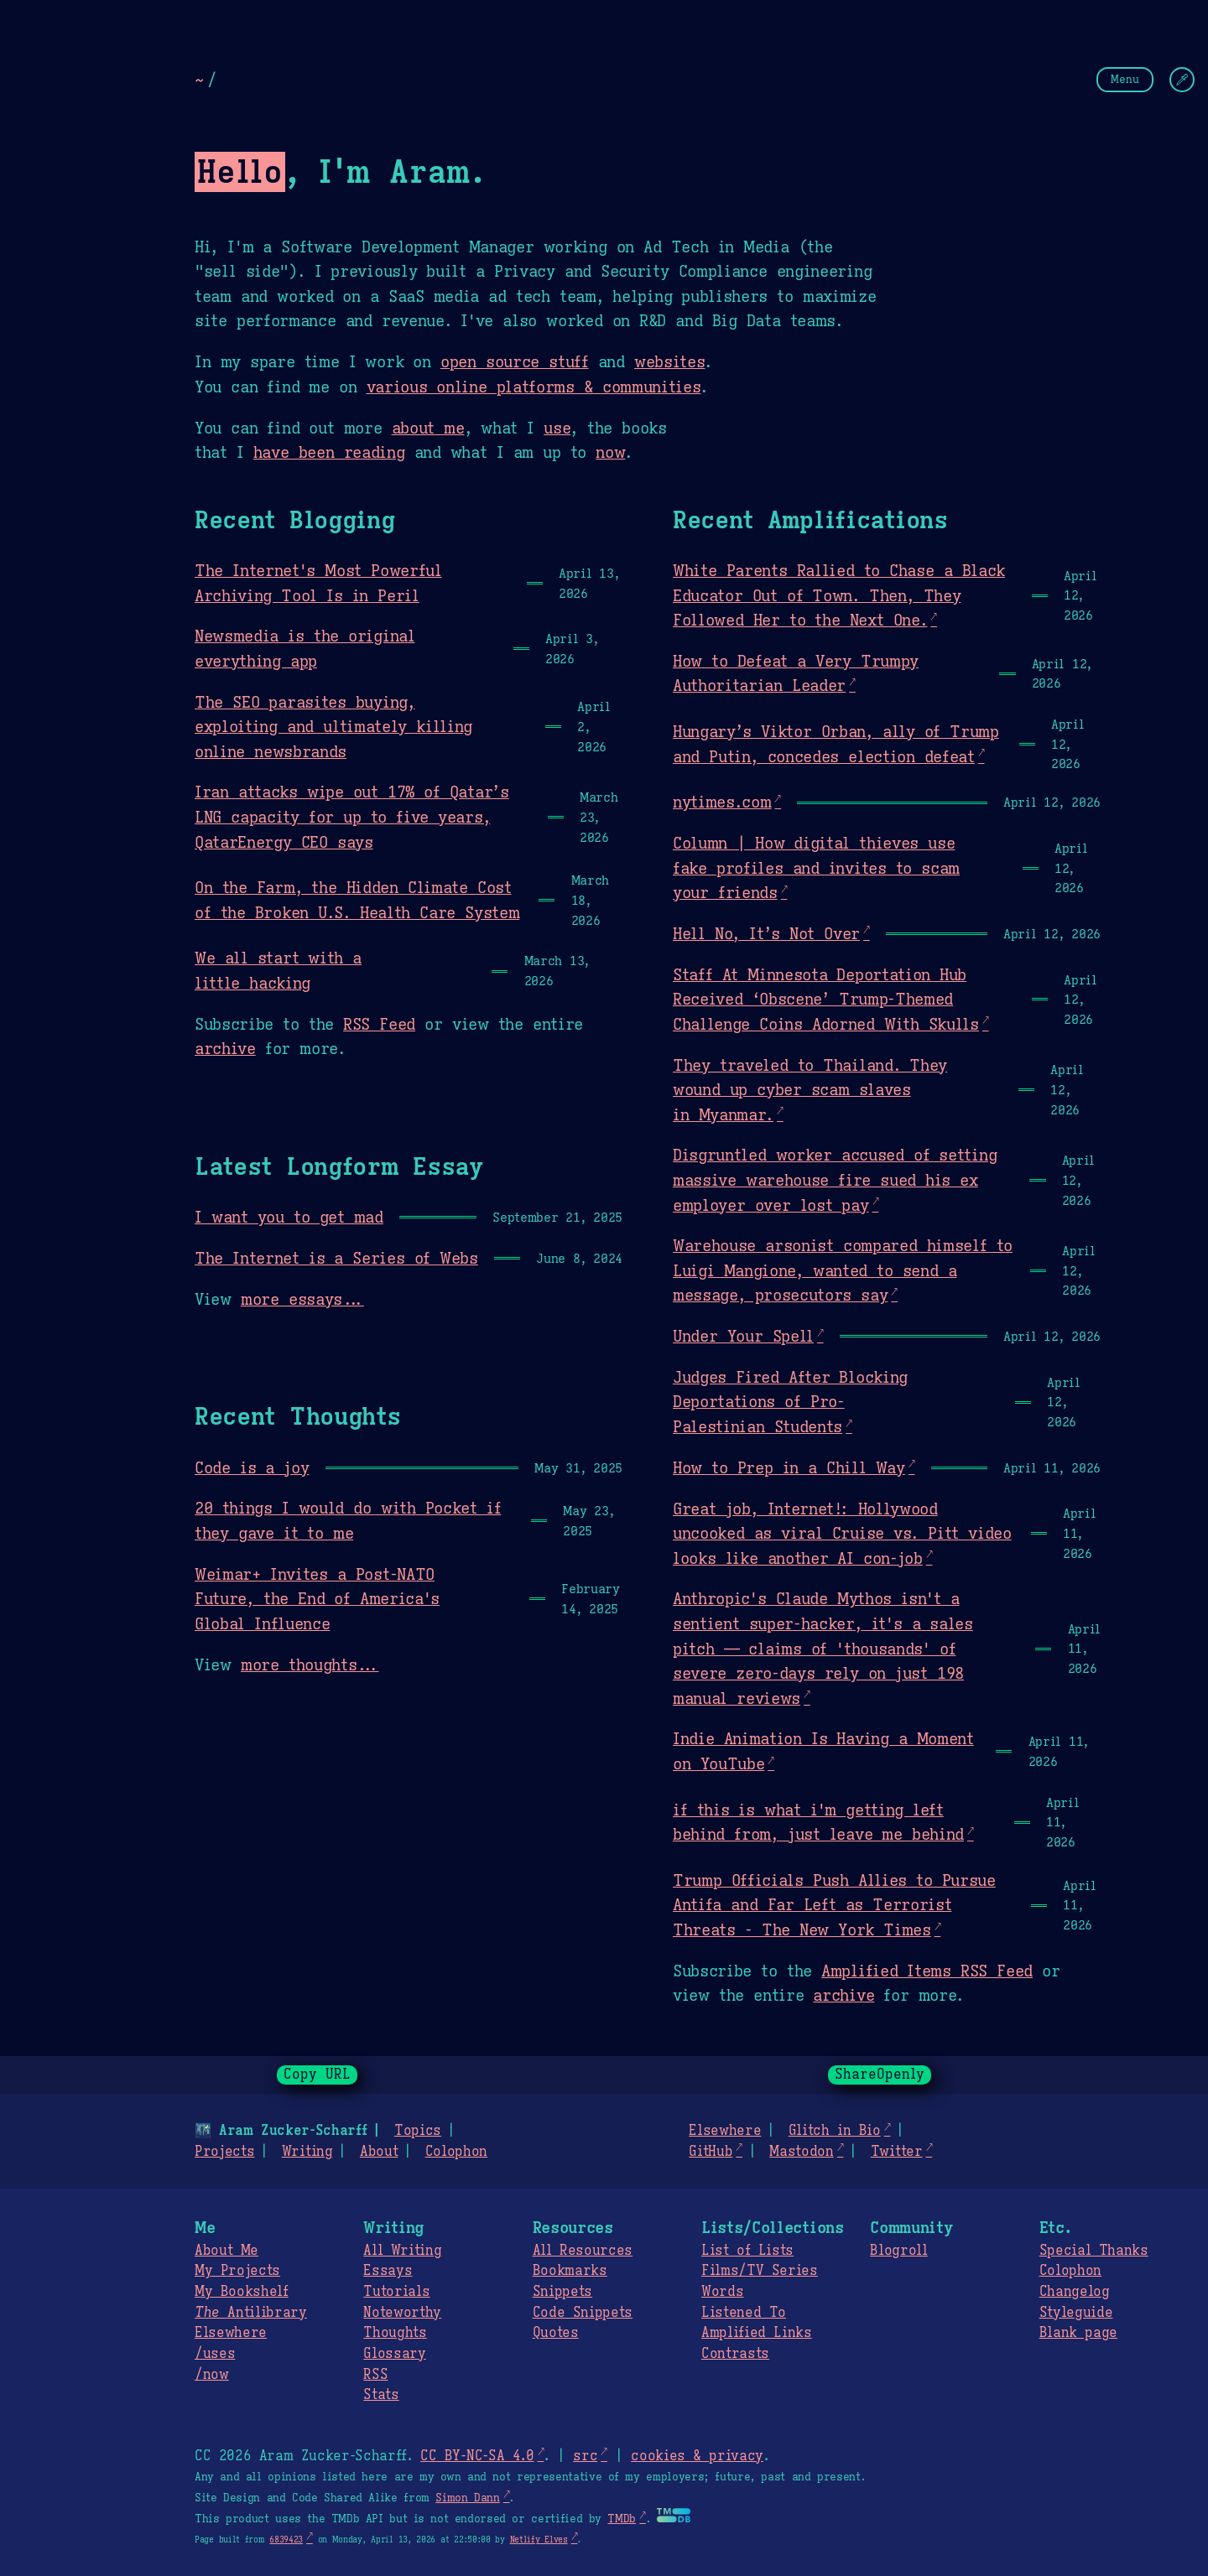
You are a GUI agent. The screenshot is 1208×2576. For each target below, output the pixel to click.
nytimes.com (722, 802)
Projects (224, 2151)
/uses (215, 2353)
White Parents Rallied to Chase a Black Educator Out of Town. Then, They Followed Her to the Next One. (839, 595)
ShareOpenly (879, 2074)
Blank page (1078, 2332)
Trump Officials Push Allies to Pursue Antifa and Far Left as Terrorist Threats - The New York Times (834, 1905)
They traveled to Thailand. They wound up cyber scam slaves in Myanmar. (810, 1089)
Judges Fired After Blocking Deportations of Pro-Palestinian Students (790, 1401)
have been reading (329, 452)
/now (212, 2374)
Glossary (394, 2353)
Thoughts (394, 2332)
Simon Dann (467, 2498)
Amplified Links (756, 2332)
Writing (307, 2151)
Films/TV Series (759, 2270)
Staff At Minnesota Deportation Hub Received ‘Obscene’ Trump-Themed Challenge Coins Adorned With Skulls (826, 999)
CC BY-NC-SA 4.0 (477, 2456)
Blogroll (898, 2250)
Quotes (556, 2332)
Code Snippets (583, 2312)
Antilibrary (251, 2312)
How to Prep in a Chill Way (789, 1467)
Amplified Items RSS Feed (927, 1971)
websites (669, 361)
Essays (387, 2270)
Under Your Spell (743, 1336)
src (585, 2456)
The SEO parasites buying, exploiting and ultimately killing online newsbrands (333, 726)
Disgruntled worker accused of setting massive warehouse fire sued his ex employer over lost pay (835, 1179)
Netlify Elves (539, 2539)
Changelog (1074, 2291)
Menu (1125, 79)
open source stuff (514, 361)
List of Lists (747, 2250)
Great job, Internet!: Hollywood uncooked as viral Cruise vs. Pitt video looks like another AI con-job (842, 1533)
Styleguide (1076, 2312)
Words (722, 2291)
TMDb (621, 2519)
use (557, 428)
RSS (375, 2374)
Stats (380, 2394)
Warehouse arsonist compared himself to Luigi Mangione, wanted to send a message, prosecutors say (843, 1270)
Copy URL (317, 2074)
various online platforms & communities (533, 387)
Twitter (897, 2151)
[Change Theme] (1182, 79)
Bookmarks (570, 2270)
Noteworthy (402, 2312)
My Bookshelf (242, 2291)
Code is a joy (252, 1467)
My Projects (237, 2270)
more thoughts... (309, 1664)
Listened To (743, 2312)
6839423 (286, 2539)
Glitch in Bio (835, 2130)
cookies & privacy (697, 2456)
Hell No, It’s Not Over (766, 933)
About (379, 2151)
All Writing (402, 2250)
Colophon (456, 2151)
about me (428, 428)
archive (225, 1048)
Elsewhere (725, 2130)
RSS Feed (379, 1024)
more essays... (302, 1299)
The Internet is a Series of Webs (336, 1258)
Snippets (562, 2291)
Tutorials (396, 2291)
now (610, 452)
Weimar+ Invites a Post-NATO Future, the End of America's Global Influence (317, 1598)
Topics (417, 2130)
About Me (226, 2250)
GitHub (710, 2151)
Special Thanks (1093, 2250)
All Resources (583, 2250)
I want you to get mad (289, 1217)
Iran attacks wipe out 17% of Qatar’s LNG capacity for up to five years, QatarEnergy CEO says (352, 816)
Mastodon (801, 2151)
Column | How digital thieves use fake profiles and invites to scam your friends (816, 867)
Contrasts (735, 2353)
